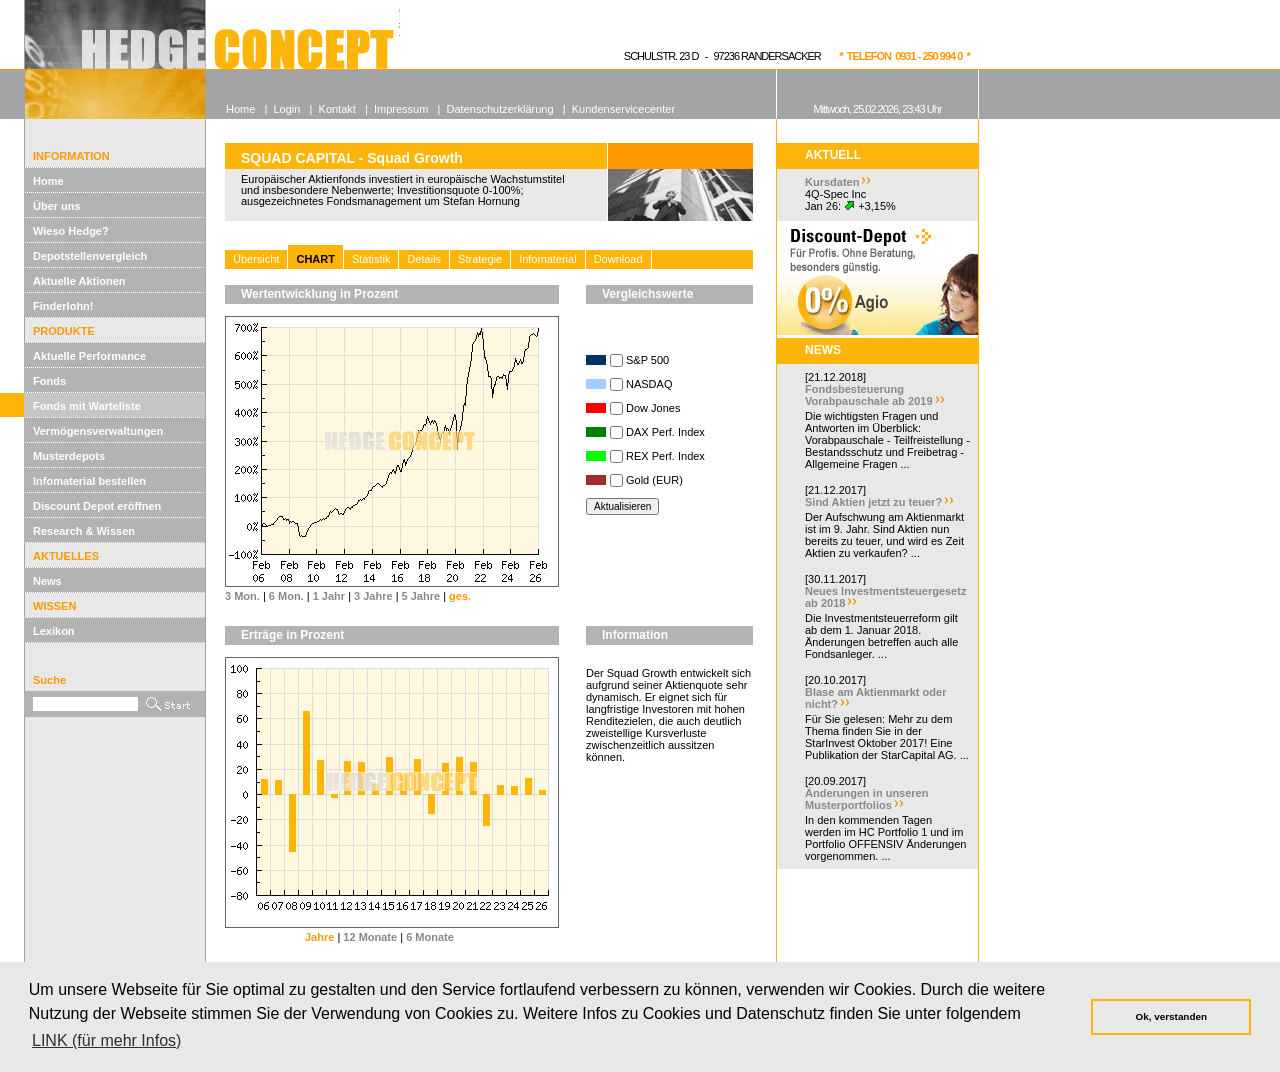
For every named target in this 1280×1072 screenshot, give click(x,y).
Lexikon (54, 631)
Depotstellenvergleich (90, 256)
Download (618, 259)
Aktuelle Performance (89, 356)
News (47, 581)
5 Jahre (421, 596)
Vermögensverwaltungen (98, 431)
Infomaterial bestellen (89, 481)
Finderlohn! (63, 306)
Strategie (480, 259)
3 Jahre (373, 596)
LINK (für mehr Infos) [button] (106, 1040)
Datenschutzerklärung (500, 109)
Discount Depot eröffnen (97, 506)
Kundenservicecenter (623, 109)
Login (286, 109)
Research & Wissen (84, 531)
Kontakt (337, 109)
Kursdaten (832, 182)
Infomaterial (547, 259)
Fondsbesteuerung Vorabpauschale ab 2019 (869, 395)
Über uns (57, 206)
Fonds (49, 381)
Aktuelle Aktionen (79, 281)
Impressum (401, 109)
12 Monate (370, 937)
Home (48, 181)
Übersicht (256, 259)
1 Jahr (329, 596)
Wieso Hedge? (71, 231)
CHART (315, 259)
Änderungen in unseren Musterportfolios (866, 799)
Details (424, 259)
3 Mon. (242, 596)
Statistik (371, 259)
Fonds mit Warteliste (87, 406)
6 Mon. (286, 596)
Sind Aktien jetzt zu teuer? (873, 502)
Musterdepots (69, 456)
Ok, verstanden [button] (1171, 1016)
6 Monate (430, 937)
